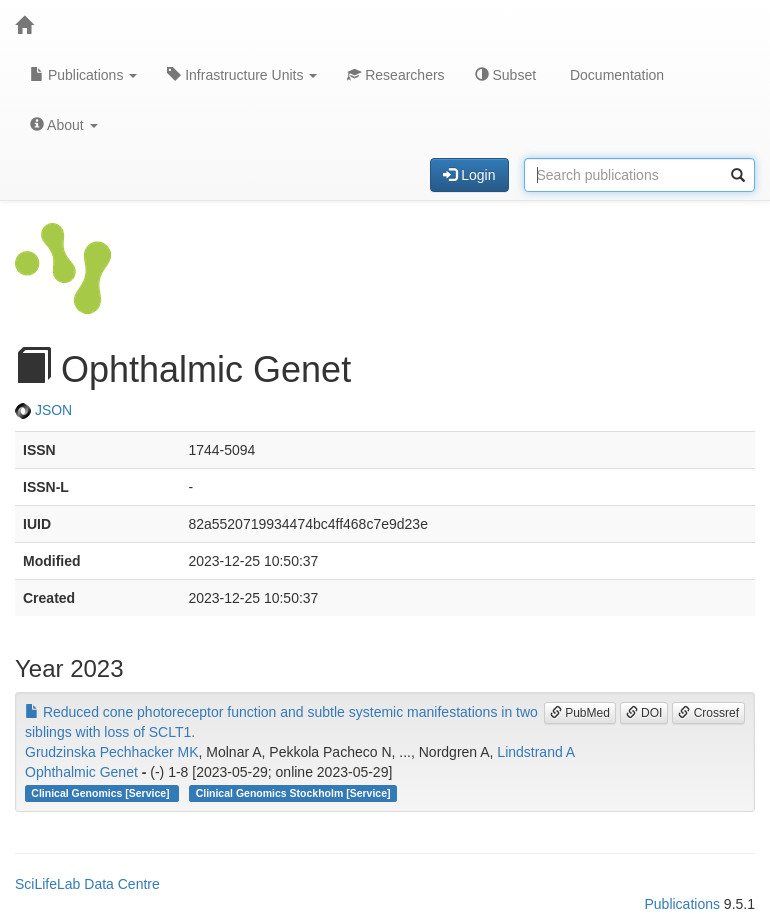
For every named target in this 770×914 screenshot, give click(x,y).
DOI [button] (644, 713)
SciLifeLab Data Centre (87, 884)
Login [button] (469, 175)
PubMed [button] (580, 713)
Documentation (615, 75)
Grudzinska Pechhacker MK (112, 752)
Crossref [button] (708, 713)
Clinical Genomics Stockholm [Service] (293, 793)
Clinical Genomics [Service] (101, 793)
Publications (83, 75)
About (64, 125)
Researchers (395, 75)
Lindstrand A (536, 752)
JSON (43, 410)
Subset (505, 75)
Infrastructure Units (242, 75)
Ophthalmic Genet (81, 772)
